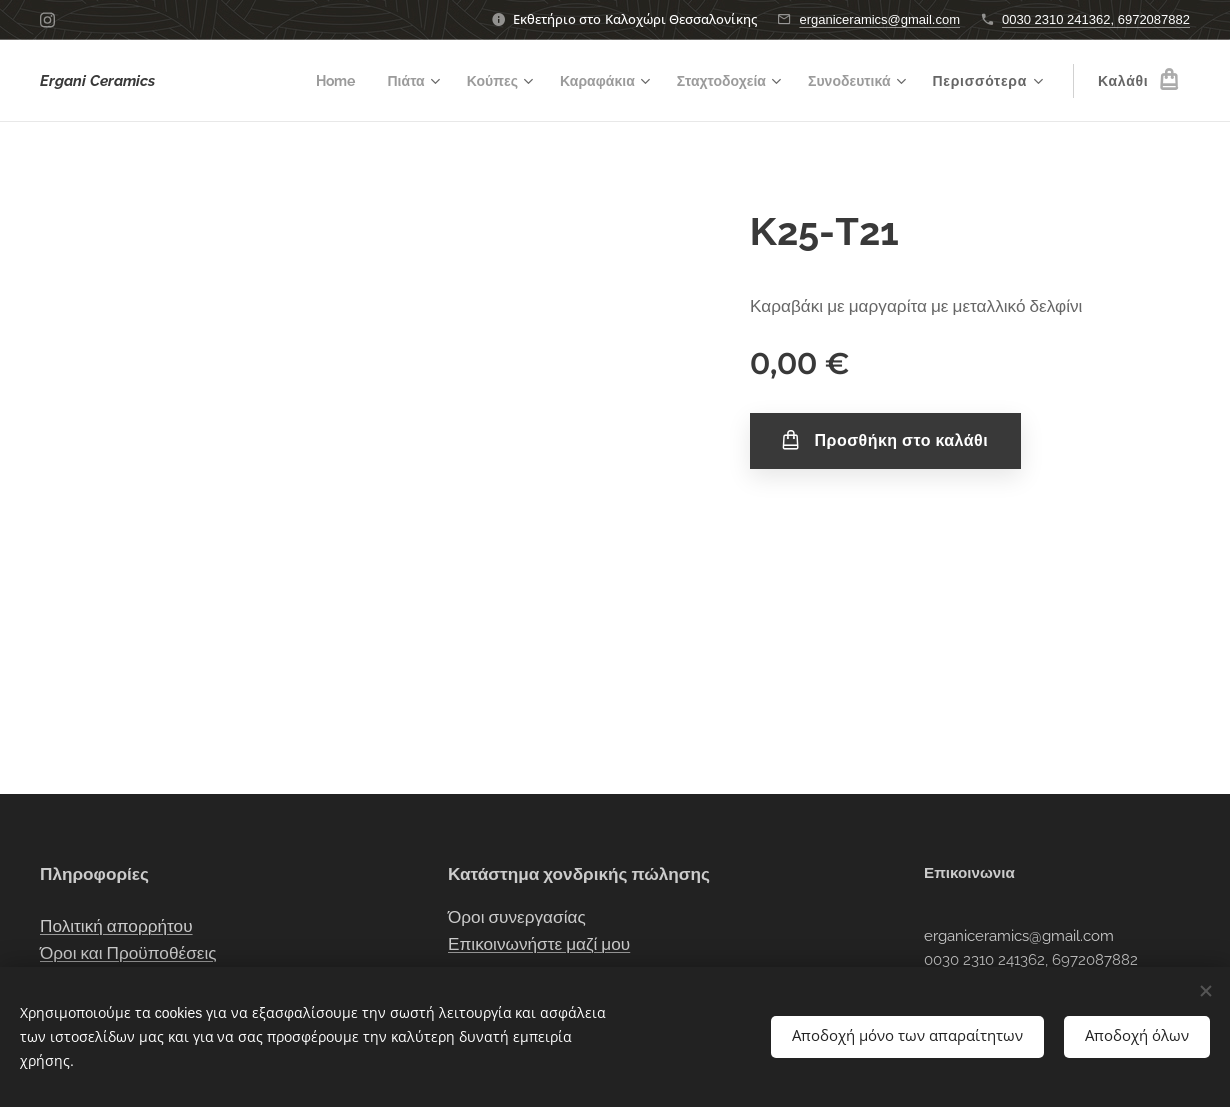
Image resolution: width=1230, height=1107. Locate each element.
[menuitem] (311, 81)
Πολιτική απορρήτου (116, 925)
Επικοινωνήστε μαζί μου (539, 944)
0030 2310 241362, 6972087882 (1096, 19)
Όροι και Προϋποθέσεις (128, 953)
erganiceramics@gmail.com (879, 19)
